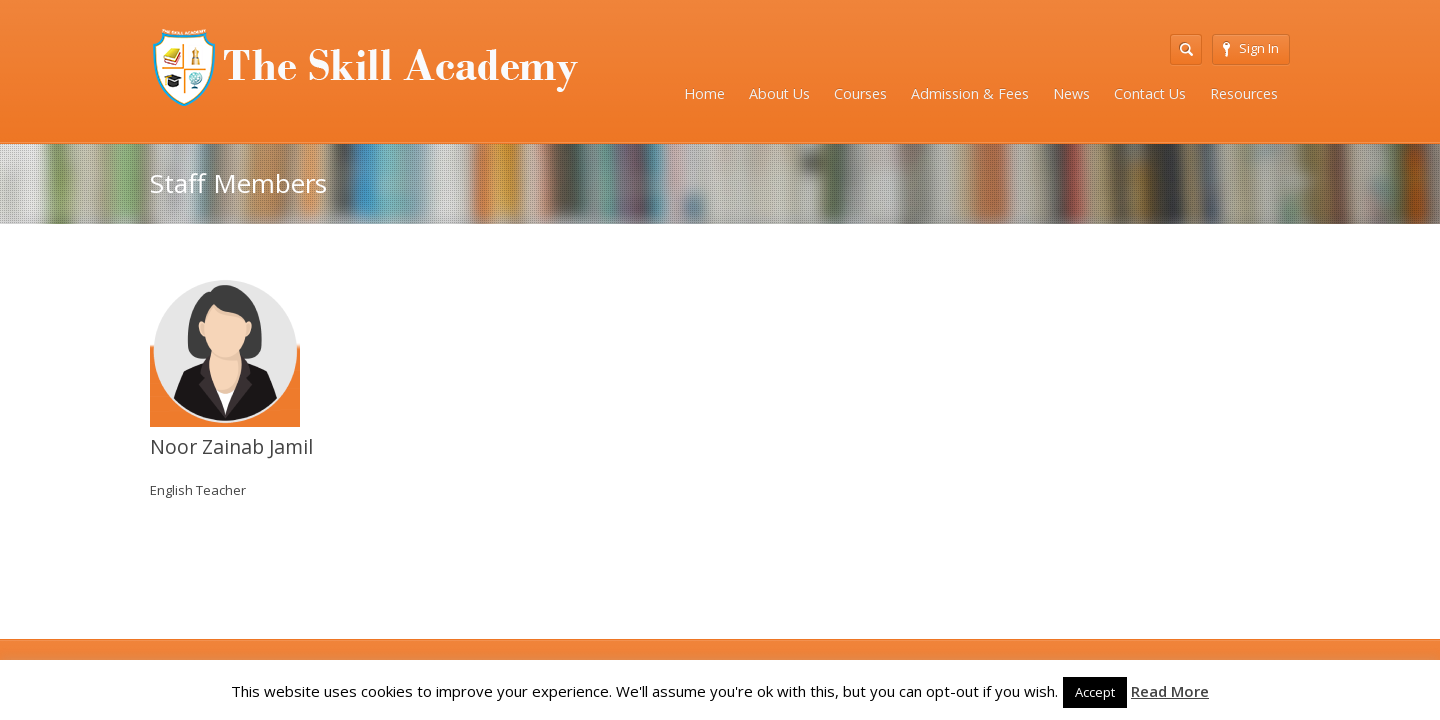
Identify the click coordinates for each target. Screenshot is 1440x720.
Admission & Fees (970, 93)
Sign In (1251, 48)
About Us (779, 93)
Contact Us (1150, 93)
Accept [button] (1095, 692)
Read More (1170, 691)
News (1071, 93)
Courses (860, 93)
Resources (1244, 93)
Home (704, 93)
